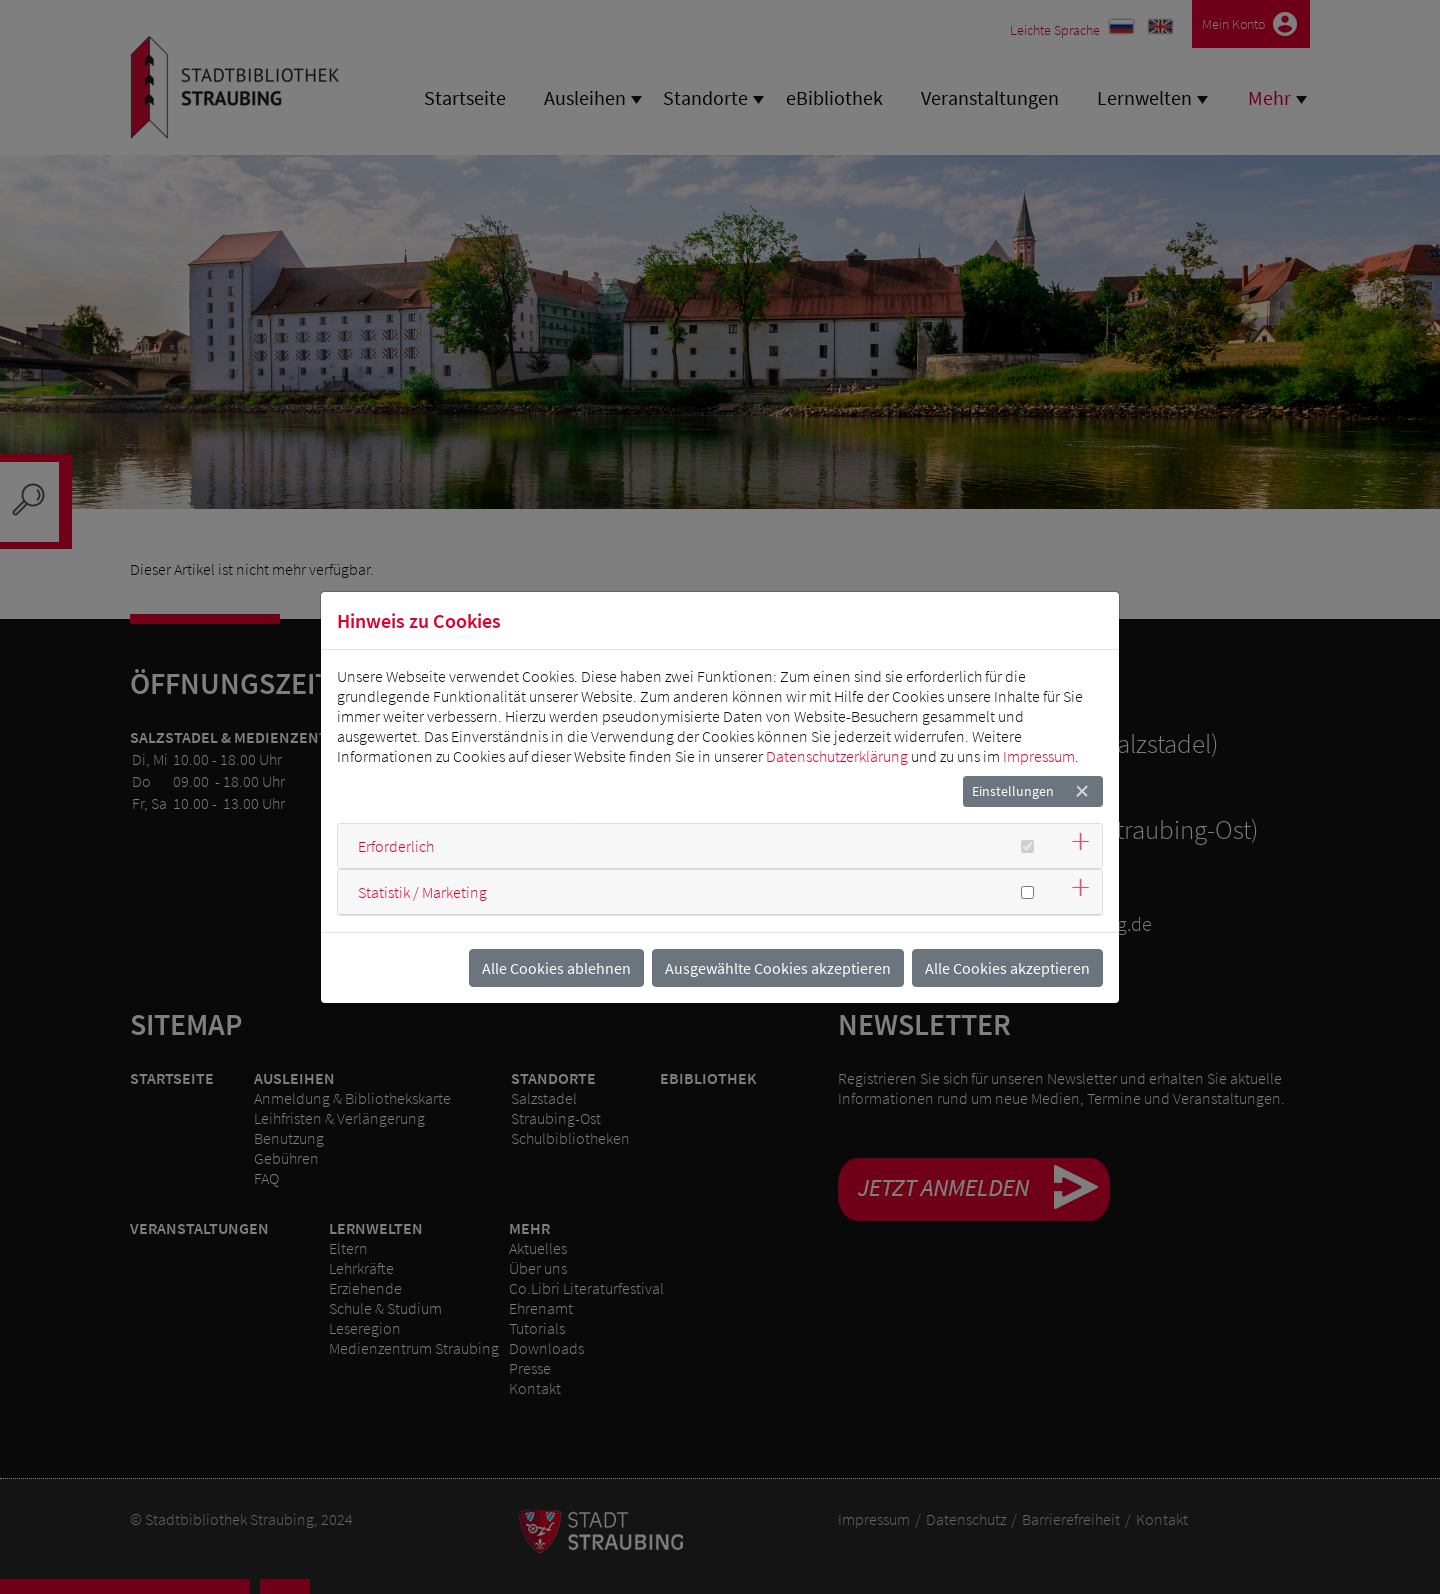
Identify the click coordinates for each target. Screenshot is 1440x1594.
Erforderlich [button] (396, 846)
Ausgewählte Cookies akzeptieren (778, 968)
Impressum (1039, 756)
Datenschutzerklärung (837, 756)
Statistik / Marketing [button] (422, 892)
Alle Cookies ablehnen (556, 968)
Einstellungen (1013, 791)
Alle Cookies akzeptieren (1007, 968)
